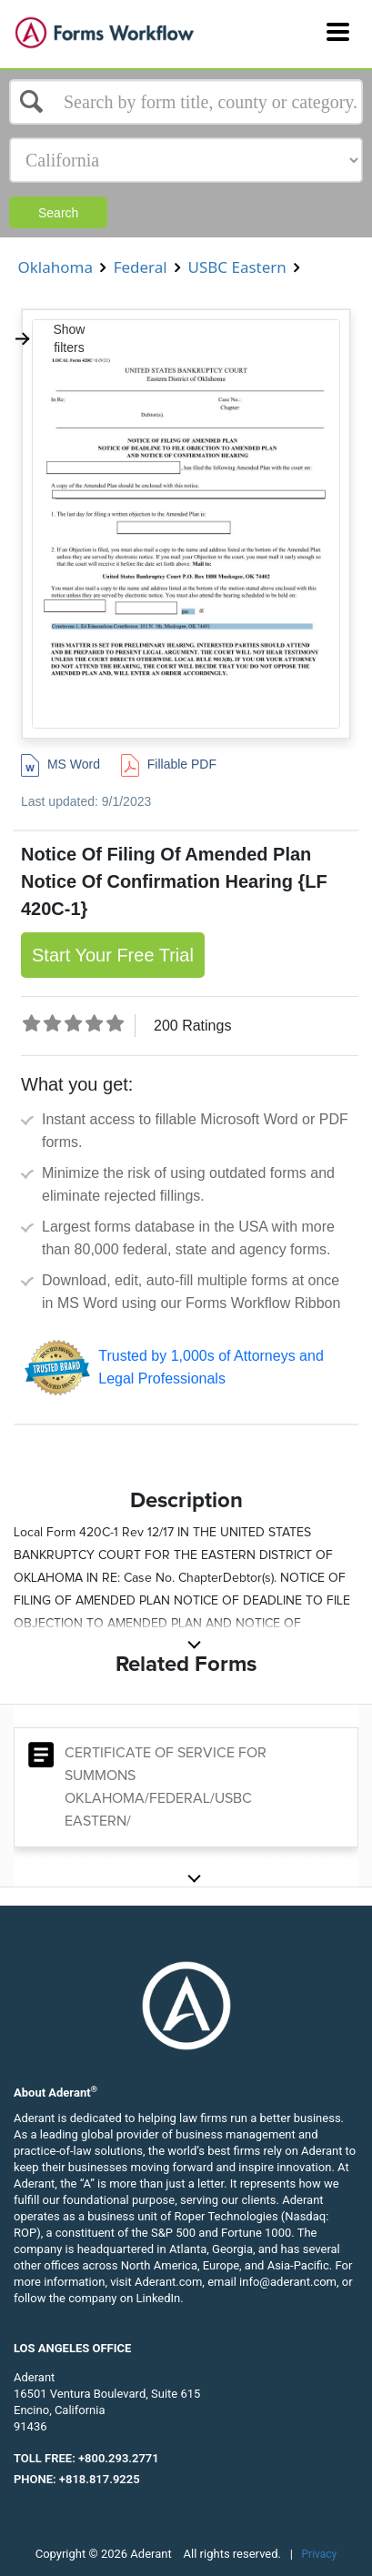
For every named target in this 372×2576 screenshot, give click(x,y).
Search (58, 213)
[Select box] (186, 102)
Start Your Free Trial (113, 955)
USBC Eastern (237, 267)
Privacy (319, 2554)
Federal (140, 267)
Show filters (49, 338)
